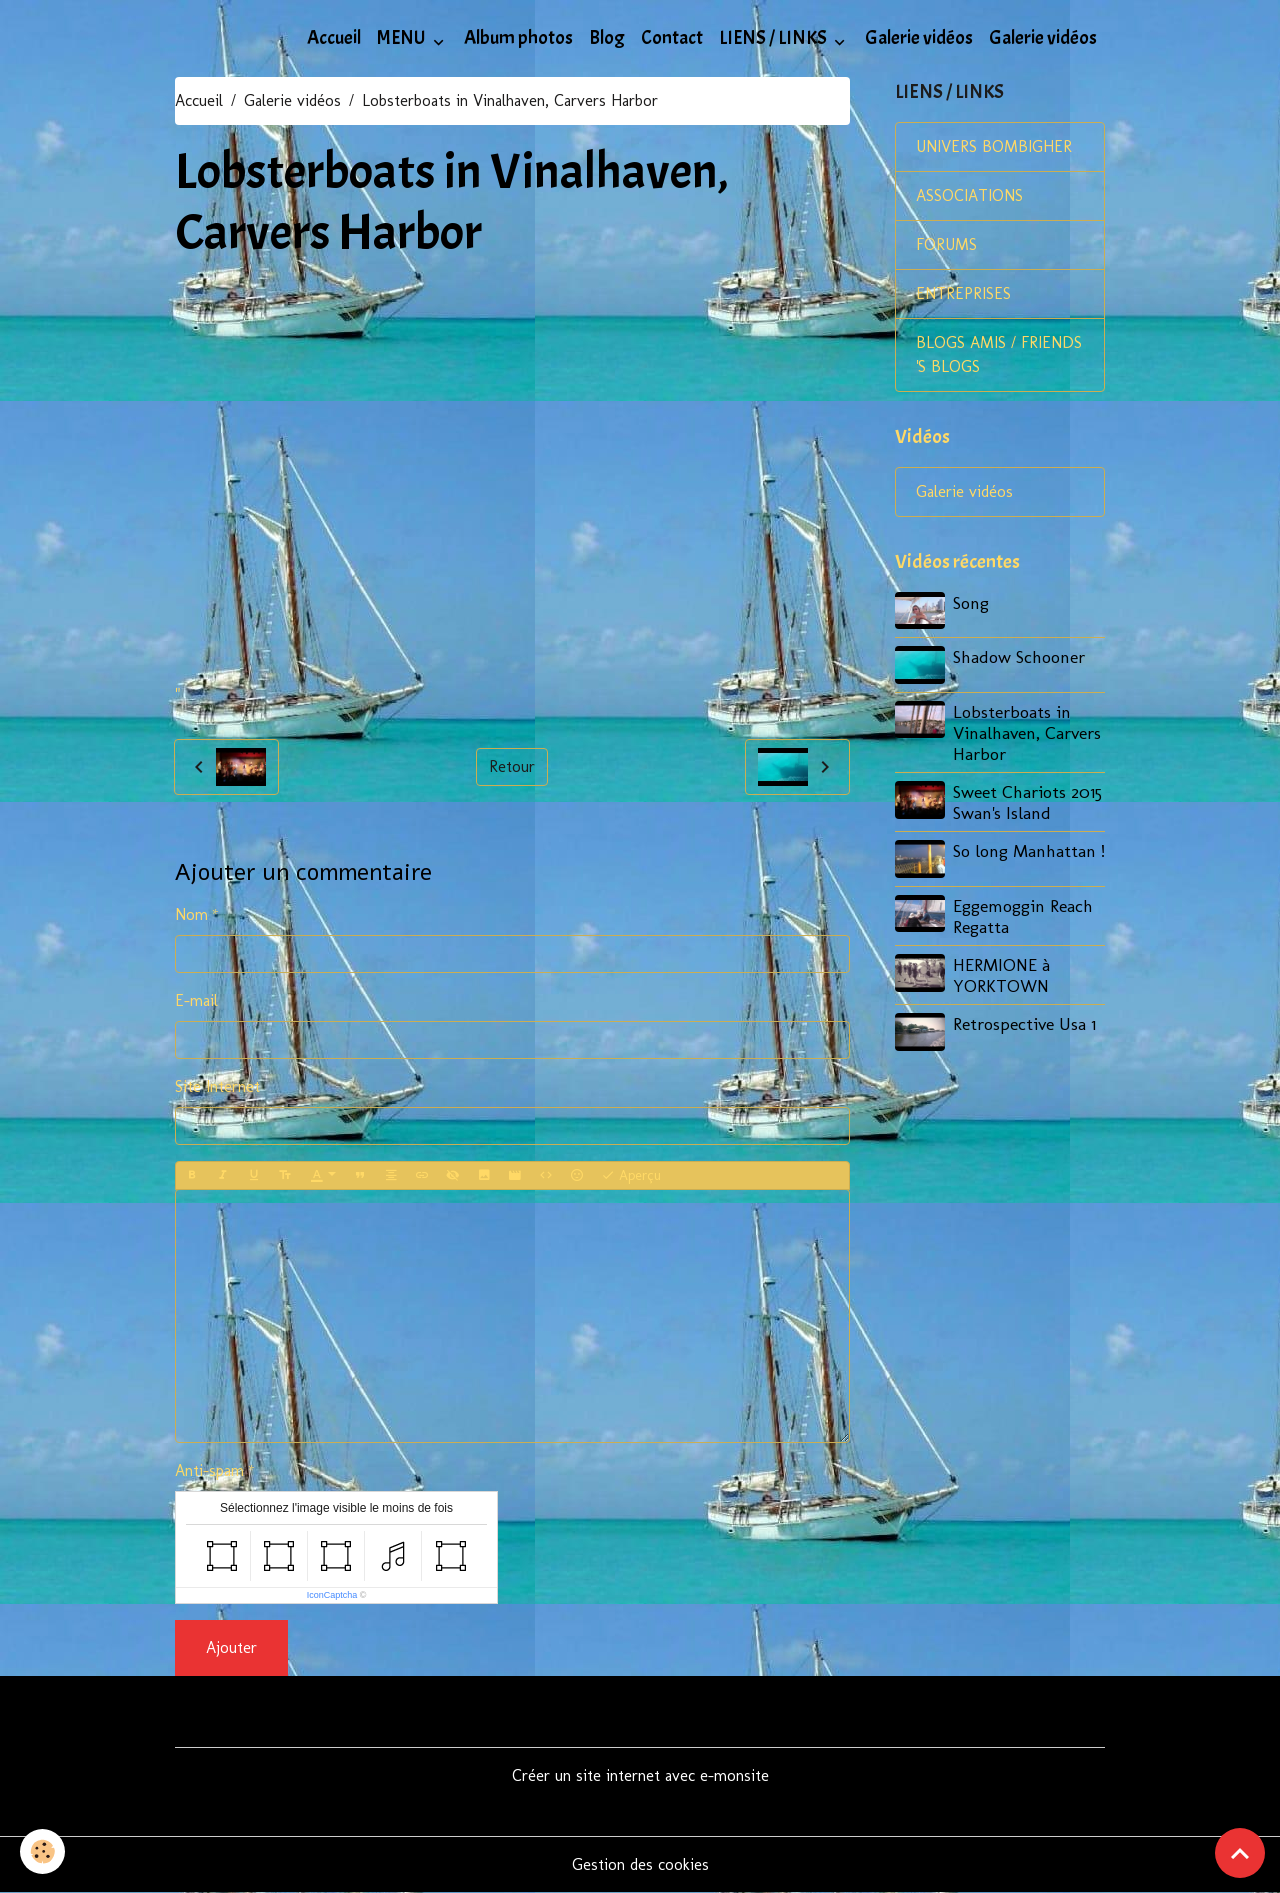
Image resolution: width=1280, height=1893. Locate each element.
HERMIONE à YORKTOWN (1001, 975)
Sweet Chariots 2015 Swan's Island (1027, 802)
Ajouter (231, 1647)
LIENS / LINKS (774, 38)
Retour (512, 766)
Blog (607, 38)
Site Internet (217, 1086)
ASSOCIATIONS (969, 195)
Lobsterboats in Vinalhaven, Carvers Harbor (1027, 732)
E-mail (196, 1000)
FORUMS (946, 244)
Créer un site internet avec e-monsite (640, 1775)
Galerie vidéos (919, 38)
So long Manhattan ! (1029, 850)
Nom (191, 914)
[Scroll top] (1240, 1853)
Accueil (334, 38)
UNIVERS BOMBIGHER (994, 146)
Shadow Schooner (1019, 656)
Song (971, 602)
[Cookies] (42, 1851)
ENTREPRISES (963, 293)
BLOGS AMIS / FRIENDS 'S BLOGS (999, 354)
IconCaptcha (332, 1595)
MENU (403, 38)
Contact (672, 38)
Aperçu (631, 1176)
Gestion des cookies (640, 1864)
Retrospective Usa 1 (1024, 1023)
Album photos (518, 38)
